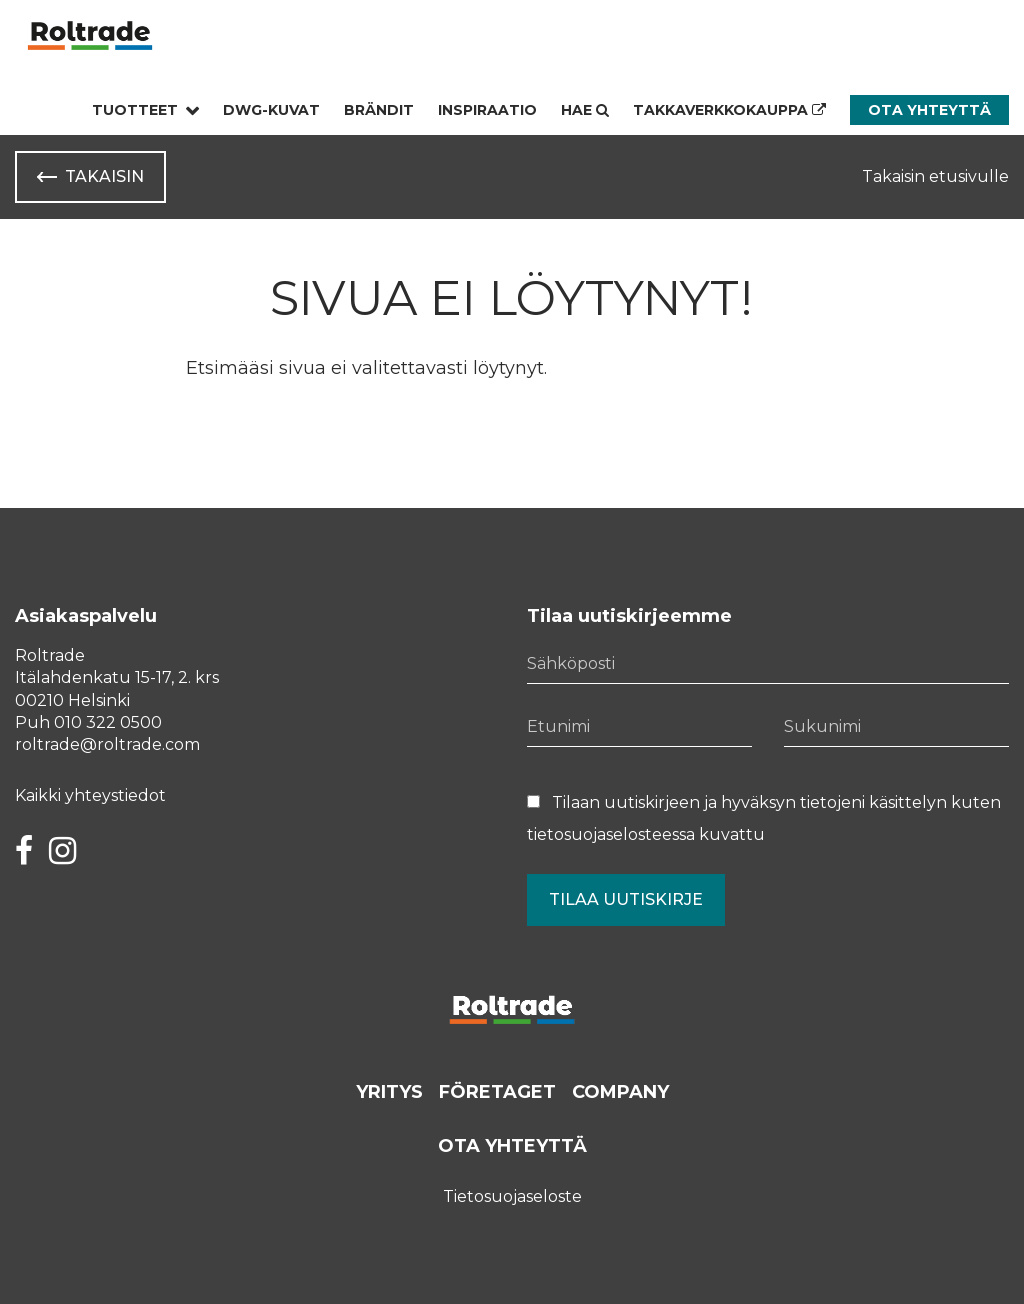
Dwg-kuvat (271, 110)
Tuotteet (135, 110)
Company (620, 1092)
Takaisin (104, 176)
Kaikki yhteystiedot (90, 795)
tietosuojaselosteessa (611, 834)
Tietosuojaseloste (512, 1196)
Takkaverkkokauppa (729, 110)
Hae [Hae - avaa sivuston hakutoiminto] (585, 110)
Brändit (379, 110)
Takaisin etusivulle (935, 176)
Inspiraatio (487, 110)
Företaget (497, 1092)
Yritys (389, 1092)
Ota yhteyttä (929, 110)
